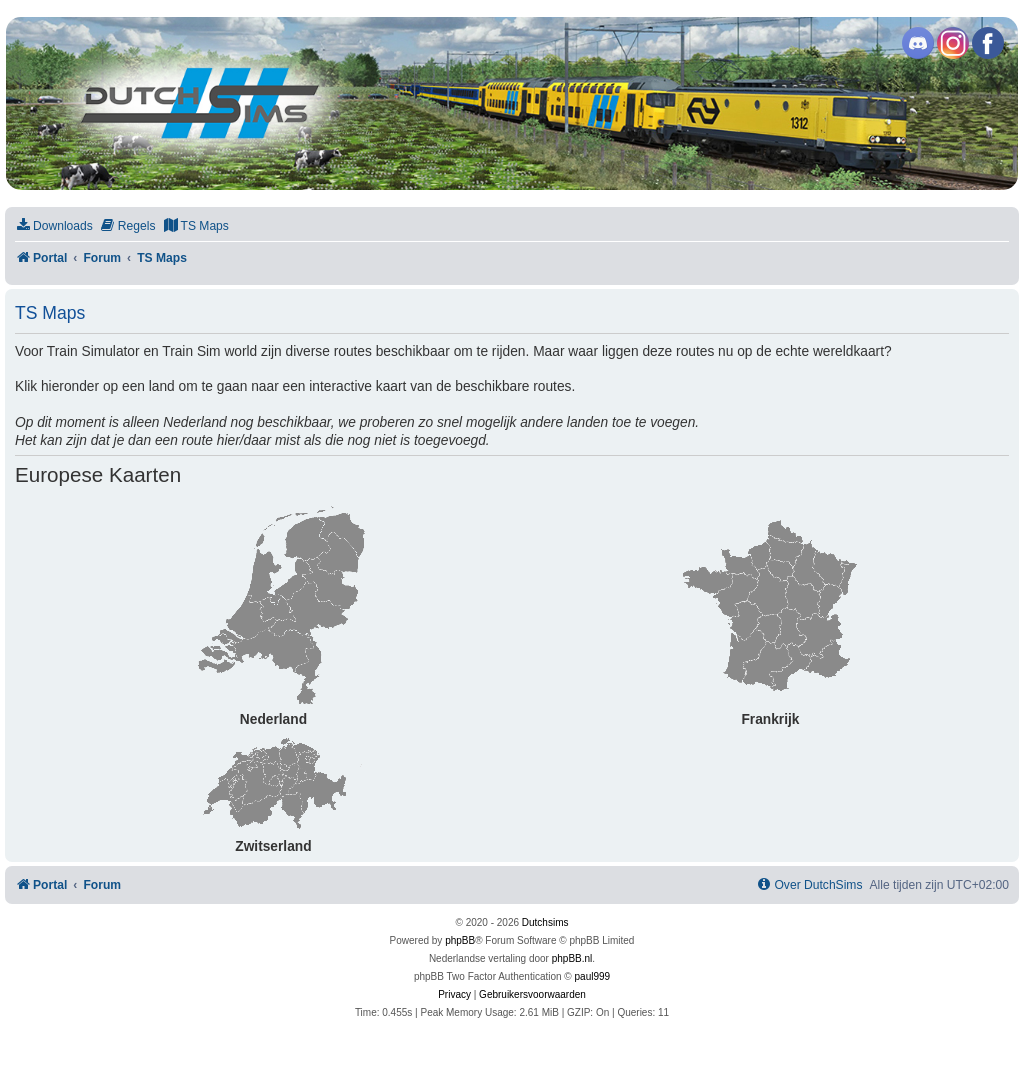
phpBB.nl (572, 958)
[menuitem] (54, 226)
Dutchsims (545, 922)
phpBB (460, 940)
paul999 (593, 976)
